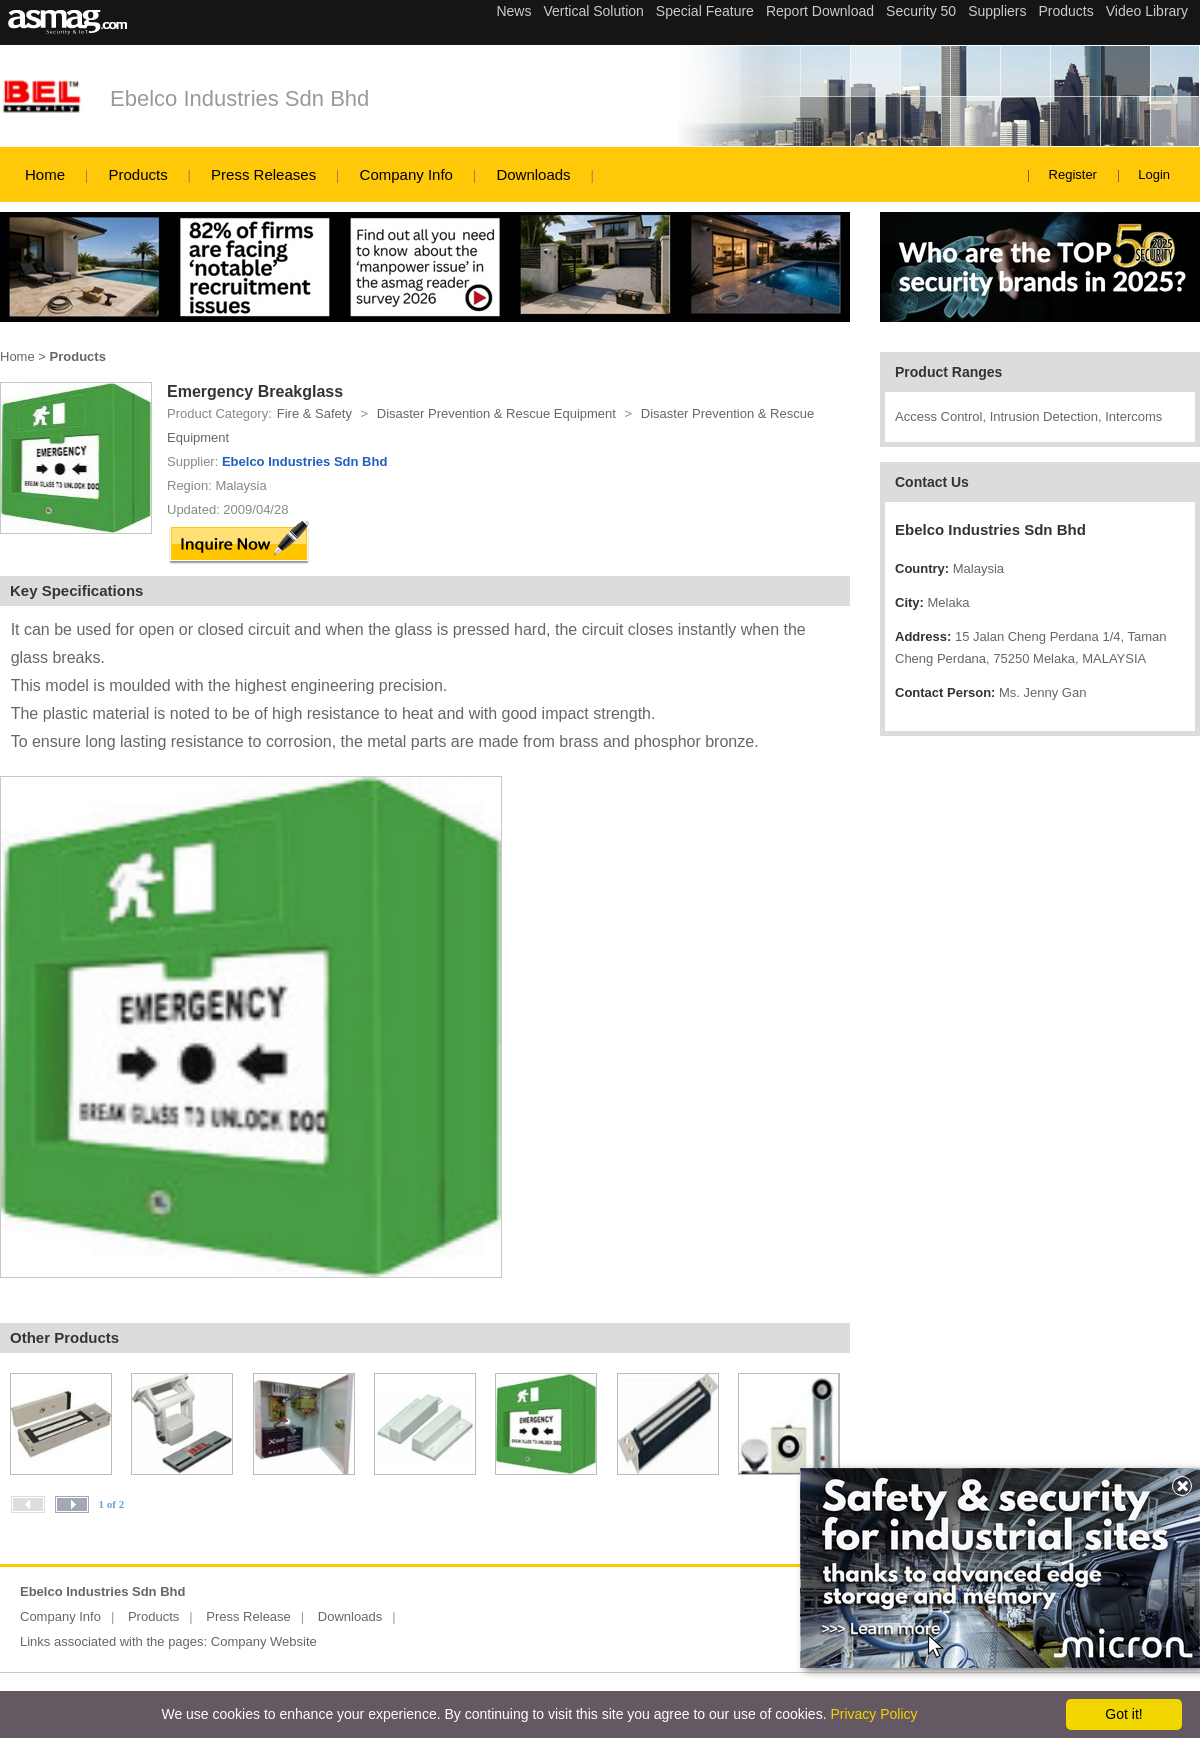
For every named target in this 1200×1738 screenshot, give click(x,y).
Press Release (248, 1616)
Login (1154, 174)
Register (1073, 174)
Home (45, 174)
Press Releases (263, 174)
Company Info (406, 174)
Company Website (264, 1641)
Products (137, 174)
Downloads (533, 174)
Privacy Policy (873, 1714)
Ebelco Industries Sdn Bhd (239, 98)
